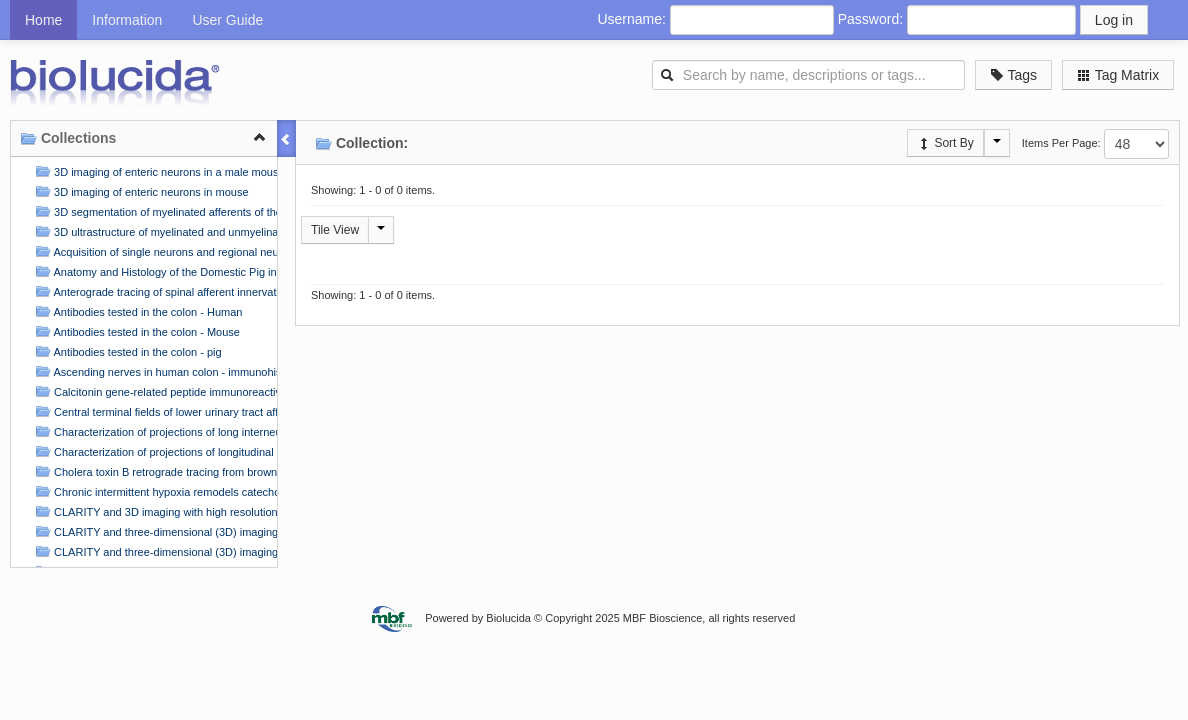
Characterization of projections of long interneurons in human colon (154, 431)
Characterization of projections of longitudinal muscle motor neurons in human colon (154, 451)
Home (43, 20)
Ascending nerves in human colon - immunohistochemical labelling (154, 371)
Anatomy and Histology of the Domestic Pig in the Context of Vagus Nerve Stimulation (154, 271)
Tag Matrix (1118, 75)
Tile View (335, 230)
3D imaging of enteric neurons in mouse (140, 191)
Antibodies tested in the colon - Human (136, 311)
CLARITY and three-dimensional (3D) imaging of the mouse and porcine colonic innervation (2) (154, 551)
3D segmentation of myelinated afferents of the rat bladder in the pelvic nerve (154, 211)
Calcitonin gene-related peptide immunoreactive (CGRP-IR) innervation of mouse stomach (154, 391)
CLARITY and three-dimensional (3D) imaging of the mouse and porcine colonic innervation (154, 531)
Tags (1013, 75)
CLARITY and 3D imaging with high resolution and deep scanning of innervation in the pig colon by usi (154, 511)
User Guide (227, 20)
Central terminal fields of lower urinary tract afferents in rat (154, 411)
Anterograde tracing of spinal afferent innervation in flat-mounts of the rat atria (154, 291)
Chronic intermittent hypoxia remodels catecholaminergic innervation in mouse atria (154, 491)
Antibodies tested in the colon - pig (126, 351)
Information (127, 20)
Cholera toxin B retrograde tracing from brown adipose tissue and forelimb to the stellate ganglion (154, 471)
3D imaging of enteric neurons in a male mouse (154, 171)
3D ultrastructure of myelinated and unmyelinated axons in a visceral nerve (154, 231)
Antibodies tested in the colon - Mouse (135, 331)
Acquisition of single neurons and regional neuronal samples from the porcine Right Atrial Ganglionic (154, 251)
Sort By (945, 143)
